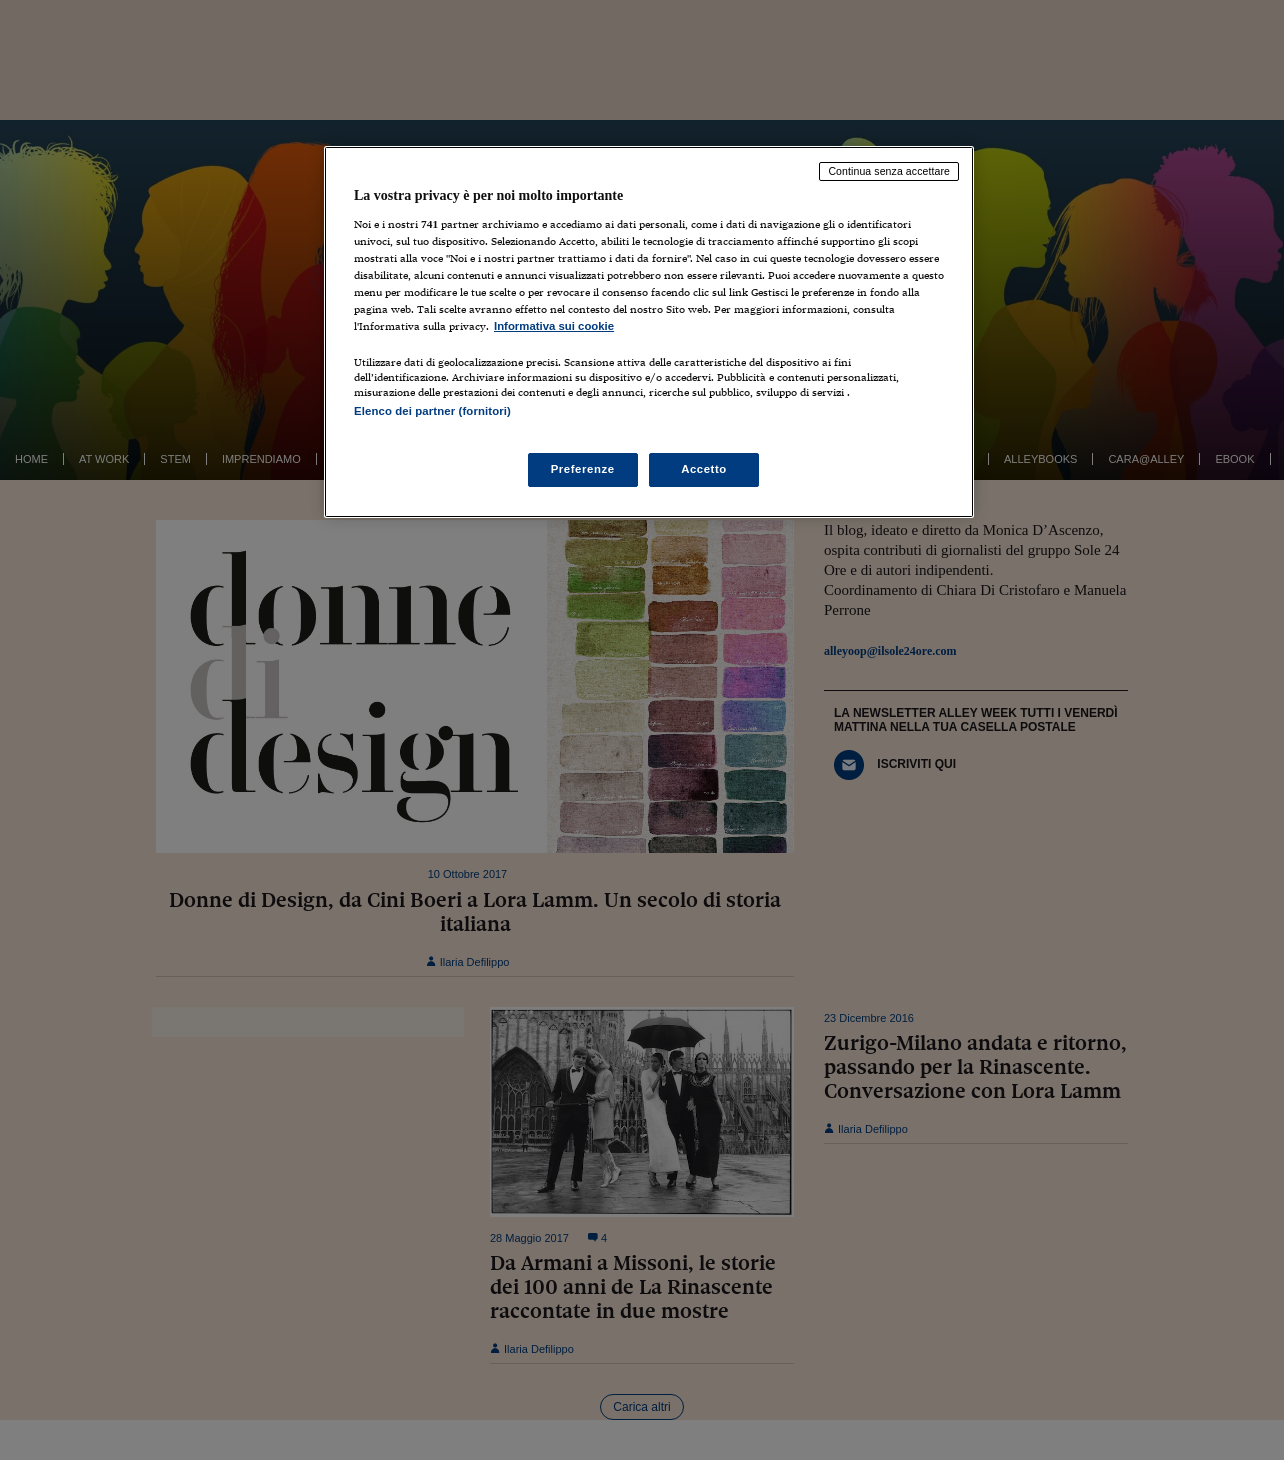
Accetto (704, 469)
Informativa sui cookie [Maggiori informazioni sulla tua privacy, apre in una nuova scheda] (554, 326)
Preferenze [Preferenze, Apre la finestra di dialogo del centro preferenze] (583, 469)
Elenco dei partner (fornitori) (432, 411)
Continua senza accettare (889, 171)
